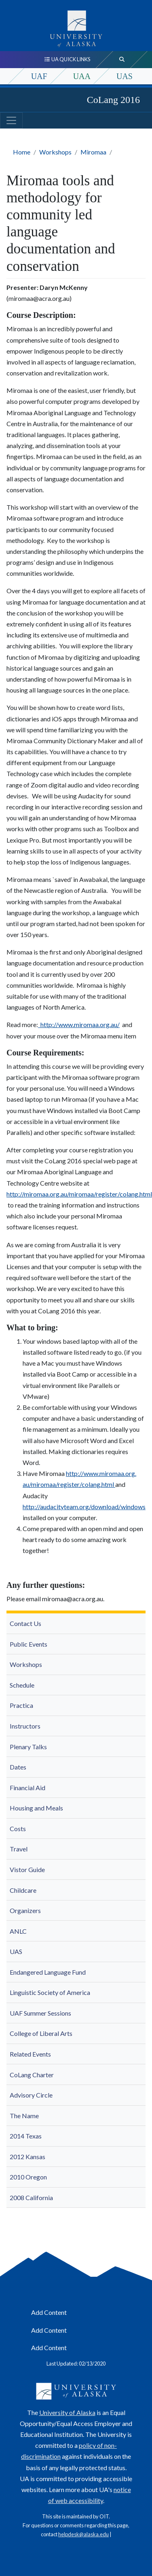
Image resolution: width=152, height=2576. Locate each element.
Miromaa (93, 152)
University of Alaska (67, 2412)
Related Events (30, 2054)
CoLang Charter (32, 2074)
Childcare (23, 1890)
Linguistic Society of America (50, 1992)
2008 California (31, 2197)
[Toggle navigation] (11, 120)
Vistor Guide (27, 1869)
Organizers (25, 1910)
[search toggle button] (122, 59)
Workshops (55, 152)
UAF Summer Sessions (40, 2013)
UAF (39, 76)
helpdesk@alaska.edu (83, 2534)
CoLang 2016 (113, 99)
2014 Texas (26, 2136)
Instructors (25, 1726)
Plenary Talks (28, 1746)
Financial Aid (27, 1787)
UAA (82, 76)
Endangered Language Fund (48, 1972)
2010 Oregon (28, 2177)
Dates (18, 1767)
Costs (18, 1828)
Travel (18, 1849)
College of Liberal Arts (41, 2033)
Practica (21, 1705)
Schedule (22, 1685)
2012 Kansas (27, 2156)
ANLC (18, 1931)
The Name (24, 2115)
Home (21, 152)
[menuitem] (76, 1623)
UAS (124, 76)
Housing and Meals (36, 1808)
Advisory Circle (31, 2095)
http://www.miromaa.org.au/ (79, 1024)
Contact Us (25, 1623)
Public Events (28, 1644)
